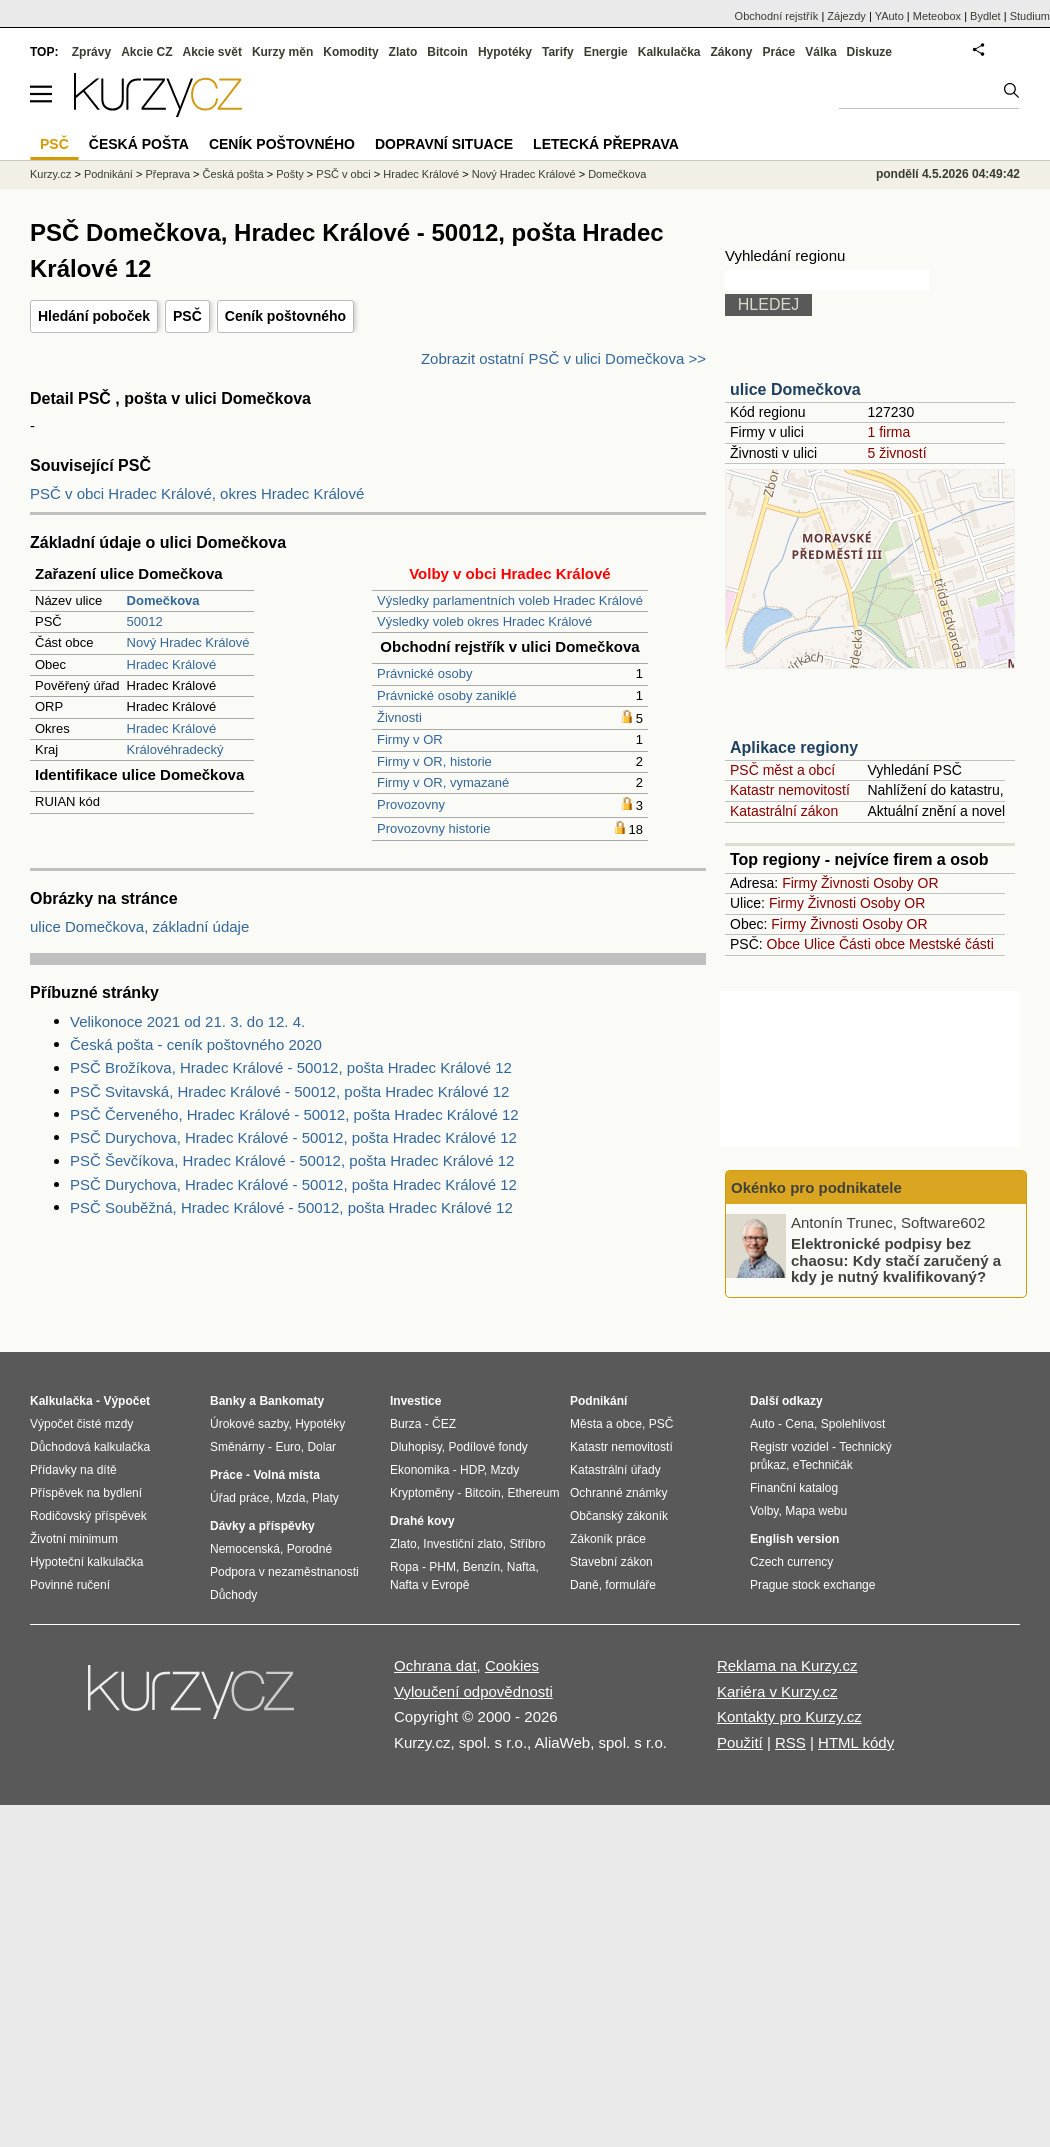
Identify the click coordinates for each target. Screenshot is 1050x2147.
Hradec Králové (172, 664)
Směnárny (237, 1447)
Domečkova (617, 174)
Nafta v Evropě (429, 1585)
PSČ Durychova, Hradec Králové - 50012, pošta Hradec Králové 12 (293, 1137)
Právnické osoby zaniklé (446, 695)
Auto (762, 1424)
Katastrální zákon (784, 811)
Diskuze (869, 52)
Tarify (558, 52)
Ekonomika (419, 1470)
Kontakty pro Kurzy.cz (789, 1716)
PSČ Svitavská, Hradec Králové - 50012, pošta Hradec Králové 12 (289, 1091)
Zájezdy (846, 16)
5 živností (896, 453)
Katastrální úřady (615, 1470)
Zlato (403, 52)
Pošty (290, 174)
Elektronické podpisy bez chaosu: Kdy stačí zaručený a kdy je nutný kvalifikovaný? (896, 1260)
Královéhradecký (175, 749)
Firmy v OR (410, 739)
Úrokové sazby (249, 1424)
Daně (584, 1585)
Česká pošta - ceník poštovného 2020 (196, 1044)
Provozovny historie (433, 828)
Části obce (872, 944)
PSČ (187, 316)
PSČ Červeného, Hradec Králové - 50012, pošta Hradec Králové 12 (294, 1114)
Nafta (521, 1567)
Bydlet (985, 16)
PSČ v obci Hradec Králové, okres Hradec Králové (197, 493)
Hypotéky (505, 52)
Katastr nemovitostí (790, 790)
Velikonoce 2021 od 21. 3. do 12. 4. (187, 1021)
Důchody (233, 1595)
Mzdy (505, 1470)
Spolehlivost (853, 1424)
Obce (783, 944)
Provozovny (411, 804)
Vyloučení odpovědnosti (473, 1691)
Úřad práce (239, 1498)
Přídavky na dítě (73, 1470)
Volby (764, 1511)
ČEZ (444, 1424)
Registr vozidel (789, 1447)
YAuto (889, 16)
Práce (779, 52)
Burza (405, 1424)
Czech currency (791, 1562)
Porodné (309, 1549)
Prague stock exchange (812, 1585)
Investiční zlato (462, 1544)
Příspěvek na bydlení (86, 1493)
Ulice (819, 944)
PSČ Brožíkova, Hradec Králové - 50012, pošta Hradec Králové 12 (291, 1067)
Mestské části (951, 944)
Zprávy (91, 52)
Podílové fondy (487, 1447)
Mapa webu (816, 1511)
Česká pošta (233, 174)
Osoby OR (905, 883)
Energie (606, 52)
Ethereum (533, 1493)
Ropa (404, 1567)
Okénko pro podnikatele (816, 1187)
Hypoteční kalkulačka (86, 1562)
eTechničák (823, 1465)
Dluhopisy (416, 1447)
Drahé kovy (422, 1521)
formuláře (630, 1585)
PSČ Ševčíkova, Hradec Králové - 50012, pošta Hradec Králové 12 (292, 1160)
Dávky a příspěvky (262, 1526)
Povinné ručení (70, 1585)
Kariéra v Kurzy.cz (777, 1691)
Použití (740, 1742)
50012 (145, 621)
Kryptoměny (422, 1493)
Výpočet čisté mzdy (81, 1424)
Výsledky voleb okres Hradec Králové (484, 621)
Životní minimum (74, 1539)
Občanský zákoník (619, 1516)
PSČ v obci (343, 174)
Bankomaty (291, 1401)
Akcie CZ (146, 52)
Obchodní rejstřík (777, 16)
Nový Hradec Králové (188, 642)
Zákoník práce (608, 1539)
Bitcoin (447, 52)
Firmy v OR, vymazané (443, 782)
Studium (1030, 16)
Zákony (731, 52)
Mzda (290, 1498)
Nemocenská (245, 1549)
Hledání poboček (94, 316)
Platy (325, 1498)
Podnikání (108, 174)
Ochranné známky (618, 1493)
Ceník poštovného (285, 316)
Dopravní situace (444, 144)
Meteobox (937, 16)
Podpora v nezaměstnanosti (284, 1572)
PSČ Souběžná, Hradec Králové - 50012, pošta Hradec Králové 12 (291, 1207)
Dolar (321, 1447)
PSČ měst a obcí (782, 770)
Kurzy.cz (50, 174)
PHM (442, 1567)
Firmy (799, 883)
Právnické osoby (424, 673)
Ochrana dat (435, 1665)
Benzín (481, 1567)
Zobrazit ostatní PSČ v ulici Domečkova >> (563, 358)
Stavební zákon (611, 1562)
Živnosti (399, 717)
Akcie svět (212, 52)
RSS (790, 1742)
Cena (799, 1424)
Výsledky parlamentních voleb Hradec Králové (510, 600)
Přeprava (167, 174)
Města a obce (606, 1424)
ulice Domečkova (795, 389)
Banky (228, 1401)
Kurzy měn (282, 52)
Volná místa (286, 1475)
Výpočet (126, 1401)
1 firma (888, 432)
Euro (287, 1447)
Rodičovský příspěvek (88, 1516)
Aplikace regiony (794, 747)
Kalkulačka (669, 52)
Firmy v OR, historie (434, 761)
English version (794, 1539)
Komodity (350, 52)
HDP (472, 1470)
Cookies (512, 1665)
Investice (415, 1401)
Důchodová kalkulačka (90, 1447)
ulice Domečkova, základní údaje (139, 926)
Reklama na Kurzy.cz (787, 1665)
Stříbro (527, 1544)
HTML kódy (856, 1742)
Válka (820, 52)
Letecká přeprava (606, 144)
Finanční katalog (794, 1488)
